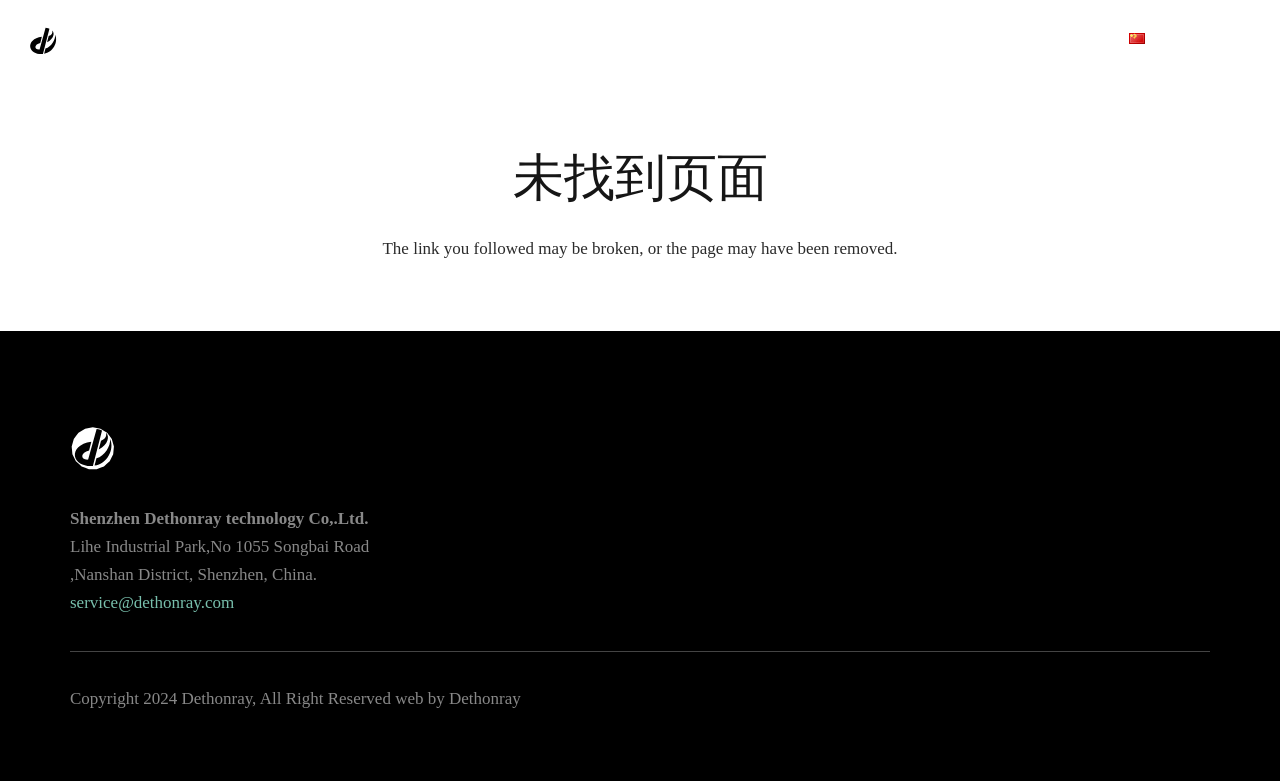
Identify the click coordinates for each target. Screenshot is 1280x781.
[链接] (89, 40)
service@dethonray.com (152, 602)
